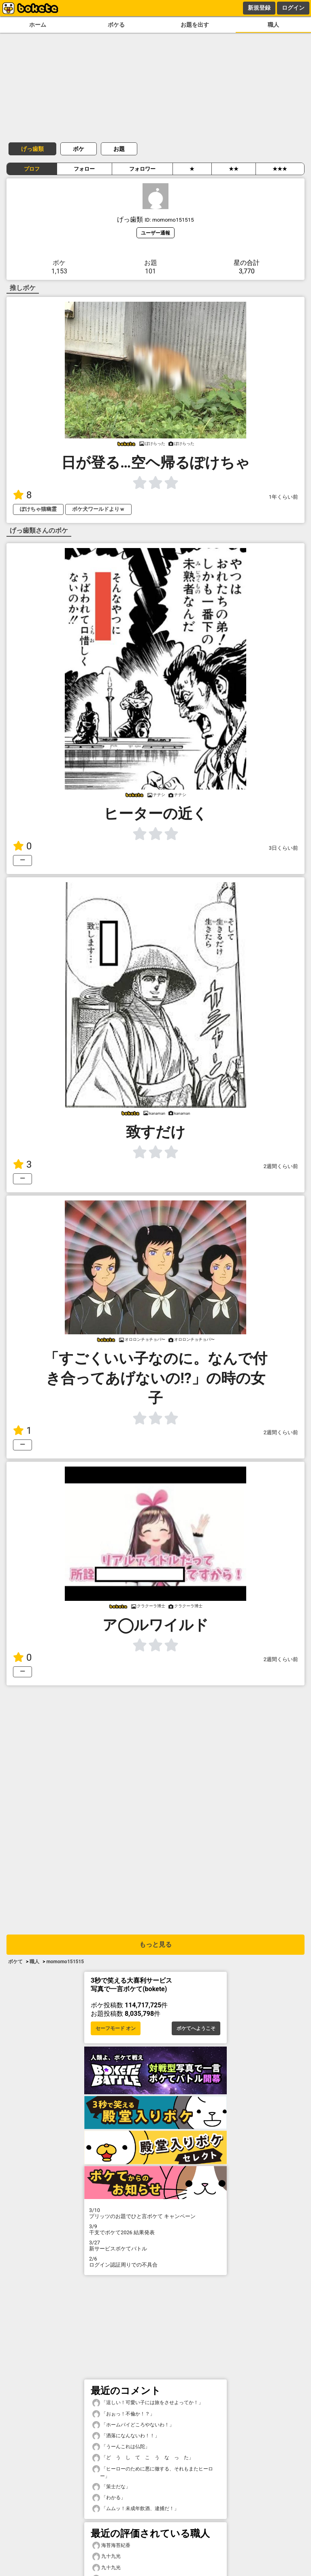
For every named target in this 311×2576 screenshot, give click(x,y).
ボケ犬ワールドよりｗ (98, 509)
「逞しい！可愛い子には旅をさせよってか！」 (147, 2403)
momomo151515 (65, 1961)
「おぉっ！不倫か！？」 (123, 2414)
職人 (273, 24)
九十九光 (106, 2556)
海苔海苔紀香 (111, 2545)
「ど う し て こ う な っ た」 (143, 2458)
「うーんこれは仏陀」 (121, 2447)
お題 (119, 149)
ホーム (37, 24)
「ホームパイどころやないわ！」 (133, 2425)
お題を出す (195, 24)
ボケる (116, 24)
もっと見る (155, 1944)
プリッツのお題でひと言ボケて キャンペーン (155, 2213)
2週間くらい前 (281, 1166)
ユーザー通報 (155, 232)
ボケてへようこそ (196, 2028)
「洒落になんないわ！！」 (126, 2436)
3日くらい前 (283, 848)
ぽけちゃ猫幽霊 (38, 509)
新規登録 (259, 7)
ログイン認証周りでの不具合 (155, 2262)
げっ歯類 (32, 149)
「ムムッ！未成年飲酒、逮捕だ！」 (135, 2508)
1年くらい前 (283, 497)
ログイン (293, 7)
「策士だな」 (111, 2487)
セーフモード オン (116, 2028)
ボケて (15, 1961)
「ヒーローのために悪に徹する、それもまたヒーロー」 (152, 2472)
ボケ (78, 149)
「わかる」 (109, 2498)
